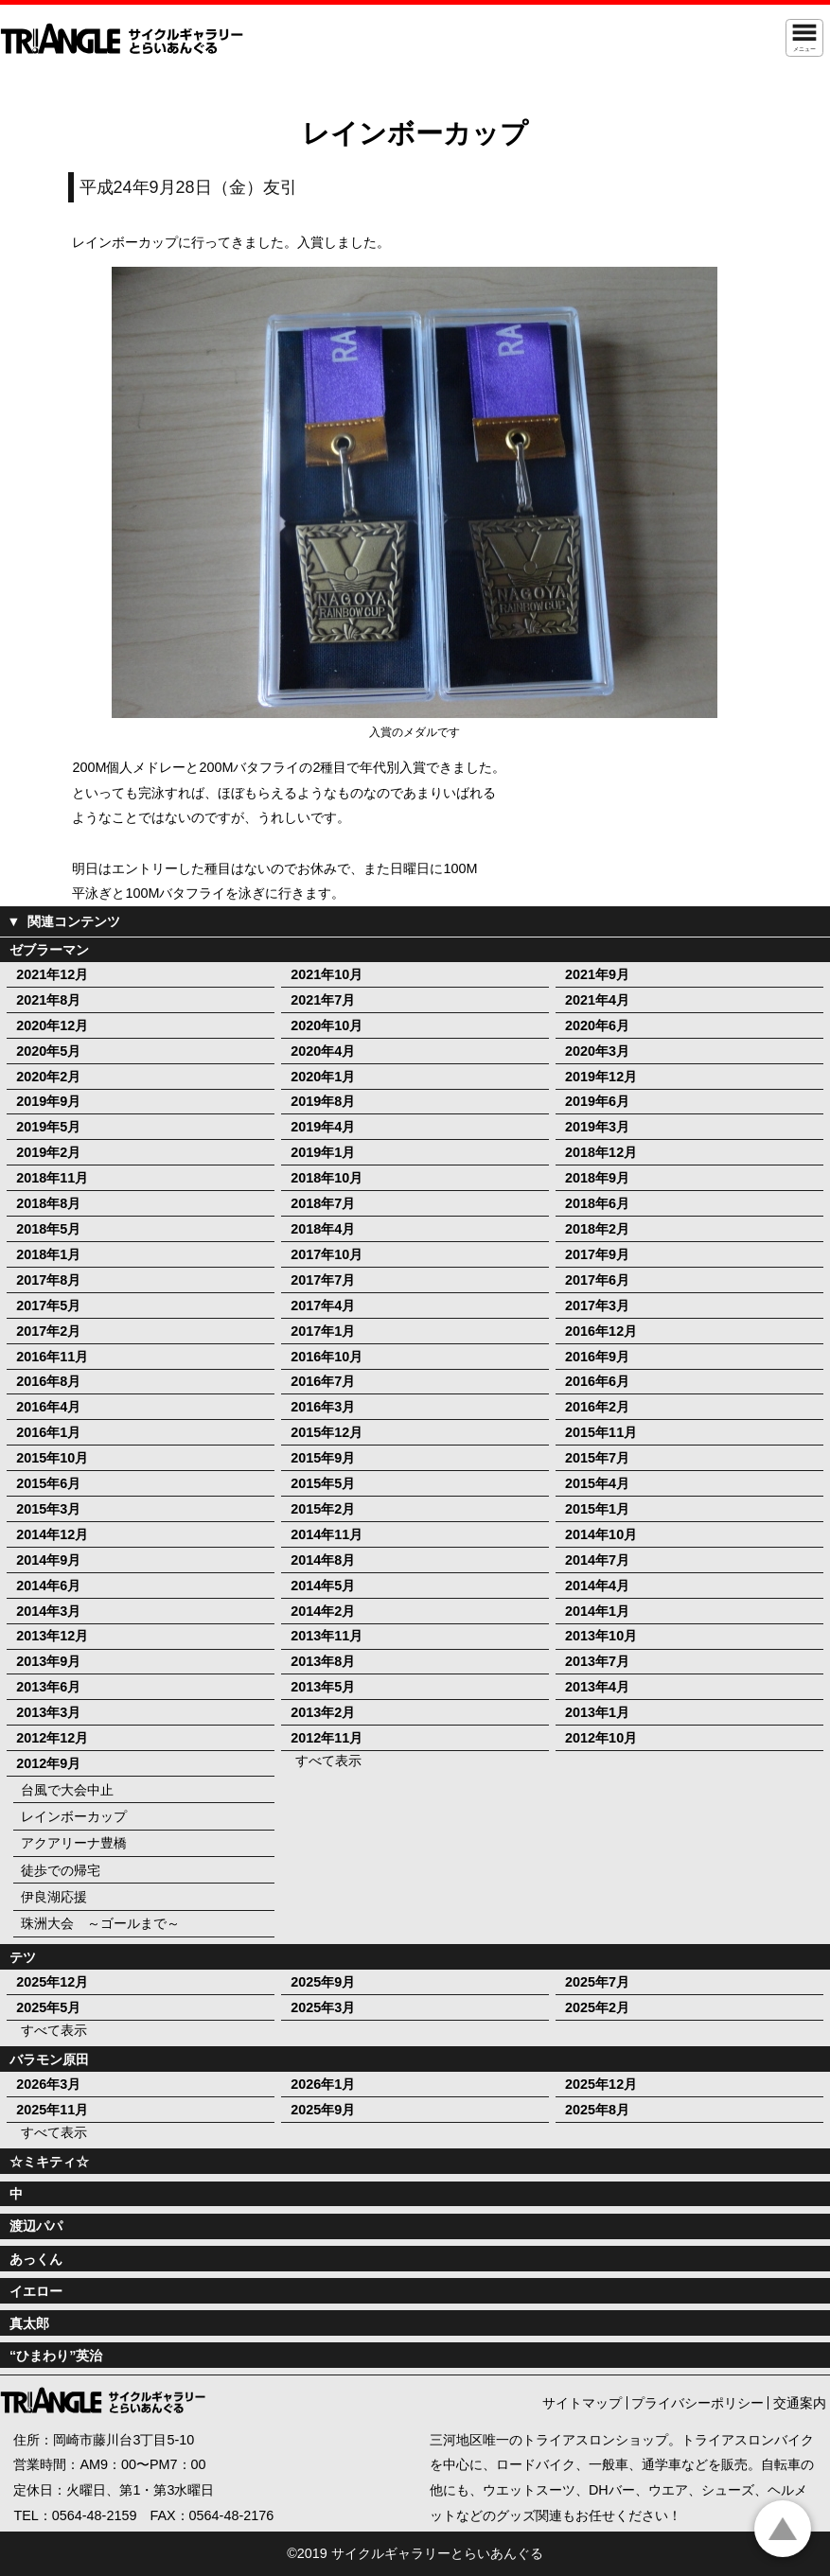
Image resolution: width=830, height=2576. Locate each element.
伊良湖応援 (54, 1896)
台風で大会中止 (67, 1789)
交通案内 (799, 2403)
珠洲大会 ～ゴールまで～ (100, 1923)
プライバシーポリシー (697, 2403)
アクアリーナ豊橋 (74, 1842)
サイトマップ (582, 2403)
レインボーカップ (74, 1816)
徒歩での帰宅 (60, 1870)
